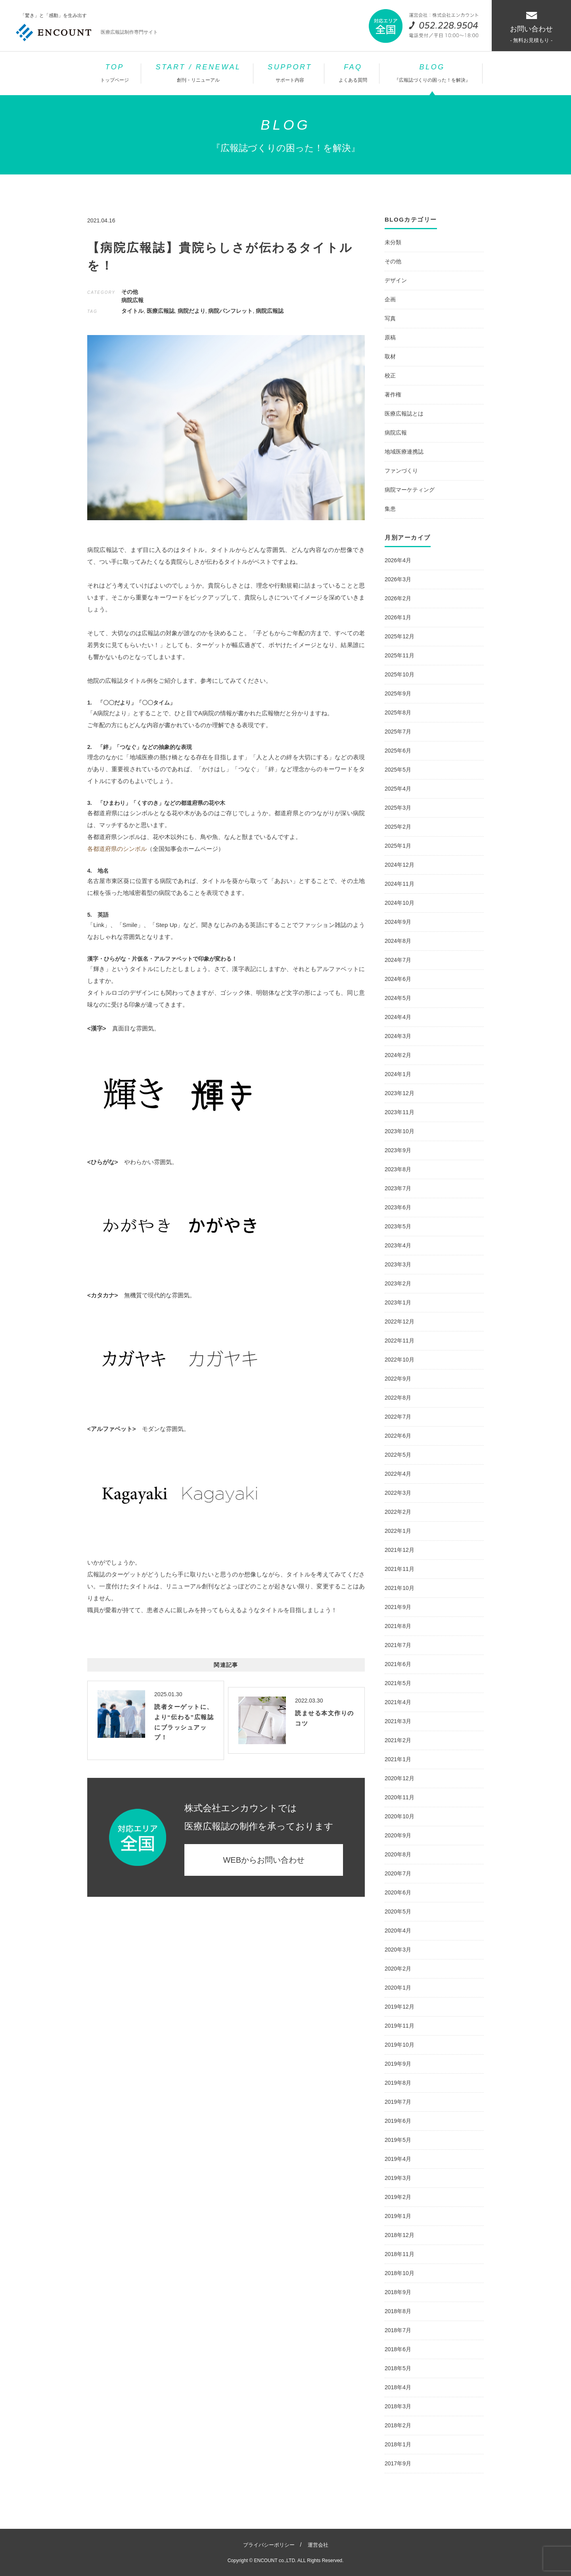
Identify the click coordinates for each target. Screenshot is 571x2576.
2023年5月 (398, 1226)
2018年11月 (399, 2254)
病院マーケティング (410, 489)
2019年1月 (398, 2216)
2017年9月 (398, 2463)
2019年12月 (399, 2006)
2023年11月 (399, 1112)
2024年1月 (398, 1074)
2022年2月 (398, 1512)
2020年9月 (398, 1835)
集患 (390, 509)
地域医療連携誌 (404, 451)
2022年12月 (399, 1321)
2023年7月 (398, 1188)
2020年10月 (399, 1816)
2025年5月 (398, 769)
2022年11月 (399, 1340)
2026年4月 (398, 560)
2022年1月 (398, 1531)
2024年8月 (398, 941)
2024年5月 (398, 998)
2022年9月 (398, 1378)
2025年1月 (398, 846)
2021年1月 (398, 1759)
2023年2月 (398, 1283)
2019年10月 (399, 2045)
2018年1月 (398, 2444)
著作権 (393, 394)
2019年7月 (398, 2102)
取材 (390, 356)
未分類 (393, 242)
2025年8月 (398, 712)
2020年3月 (398, 1949)
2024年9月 (398, 922)
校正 (390, 375)
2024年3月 (398, 1036)
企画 (390, 299)
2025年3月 (398, 807)
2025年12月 (399, 636)
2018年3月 (398, 2406)
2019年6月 (398, 2121)
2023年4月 (398, 1245)
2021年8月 (398, 1626)
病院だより (191, 311)
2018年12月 (399, 2235)
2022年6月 (398, 1436)
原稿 (390, 337)
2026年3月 (398, 579)
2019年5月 (398, 2140)
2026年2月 (398, 598)
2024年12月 (399, 865)
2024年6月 (398, 979)
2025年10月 (399, 674)
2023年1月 (398, 1302)
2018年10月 (399, 2273)
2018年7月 (398, 2330)
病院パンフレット (230, 311)
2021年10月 (399, 1588)
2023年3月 (398, 1264)
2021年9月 (398, 1607)
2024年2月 (398, 1055)
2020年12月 (399, 1778)
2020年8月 (398, 1854)
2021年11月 (399, 1569)
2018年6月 (398, 2349)
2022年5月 (398, 1455)
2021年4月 (398, 1702)
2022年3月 (398, 1493)
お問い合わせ (531, 27)
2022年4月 (398, 1474)
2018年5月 (398, 2368)
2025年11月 (399, 655)
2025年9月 (398, 693)
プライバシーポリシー (269, 2545)
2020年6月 (398, 1892)
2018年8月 (398, 2311)
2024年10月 (399, 903)
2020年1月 (398, 1987)
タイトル (132, 311)
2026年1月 (398, 617)
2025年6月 (398, 750)
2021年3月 (398, 1721)
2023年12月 (399, 1093)
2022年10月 (399, 1359)
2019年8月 (398, 2083)
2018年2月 (398, 2425)
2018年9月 (398, 2292)
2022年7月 (398, 1416)
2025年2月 (398, 827)
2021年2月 (398, 1740)
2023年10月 (399, 1131)
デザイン (396, 280)
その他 (129, 292)
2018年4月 (398, 2387)
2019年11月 (399, 2025)
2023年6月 (398, 1207)
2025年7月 (398, 731)
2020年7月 (398, 1873)
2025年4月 (398, 788)
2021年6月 (398, 1664)
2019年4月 (398, 2159)
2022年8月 (398, 1397)
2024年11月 (399, 884)
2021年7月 (398, 1645)
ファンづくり (401, 470)
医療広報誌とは (404, 413)
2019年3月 (398, 2178)
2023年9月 (398, 1150)
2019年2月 (398, 2197)
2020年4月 (398, 1930)
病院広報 (132, 300)
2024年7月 (398, 960)
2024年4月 (398, 1017)
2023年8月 (398, 1169)
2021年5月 (398, 1683)
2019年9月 (398, 2064)
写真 (390, 318)
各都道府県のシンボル (117, 848)
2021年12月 (399, 1550)
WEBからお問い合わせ (264, 1860)
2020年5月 (398, 1911)
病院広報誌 (270, 311)
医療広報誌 (160, 311)
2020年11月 (399, 1797)
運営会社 (318, 2545)
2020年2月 (398, 1968)
